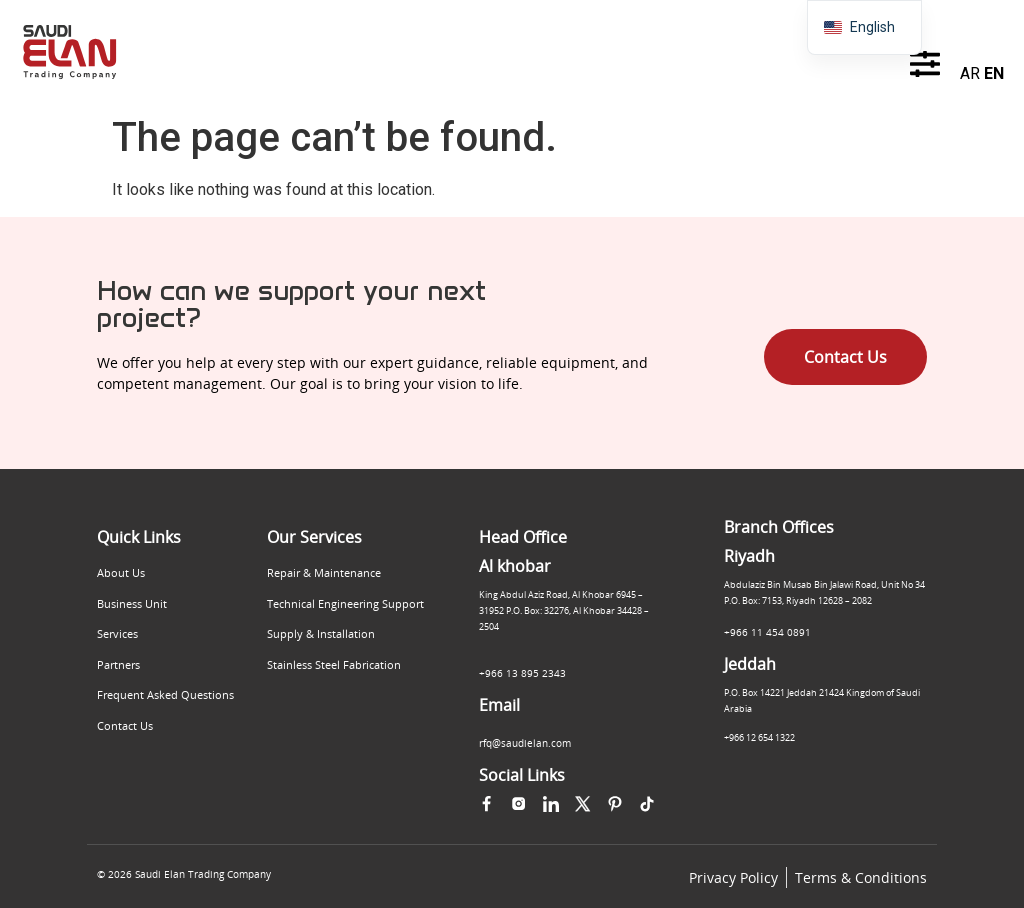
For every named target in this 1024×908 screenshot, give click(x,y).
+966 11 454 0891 (767, 632)
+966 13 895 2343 (522, 673)
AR (970, 73)
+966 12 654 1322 (759, 737)
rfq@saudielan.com (525, 743)
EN (994, 73)
